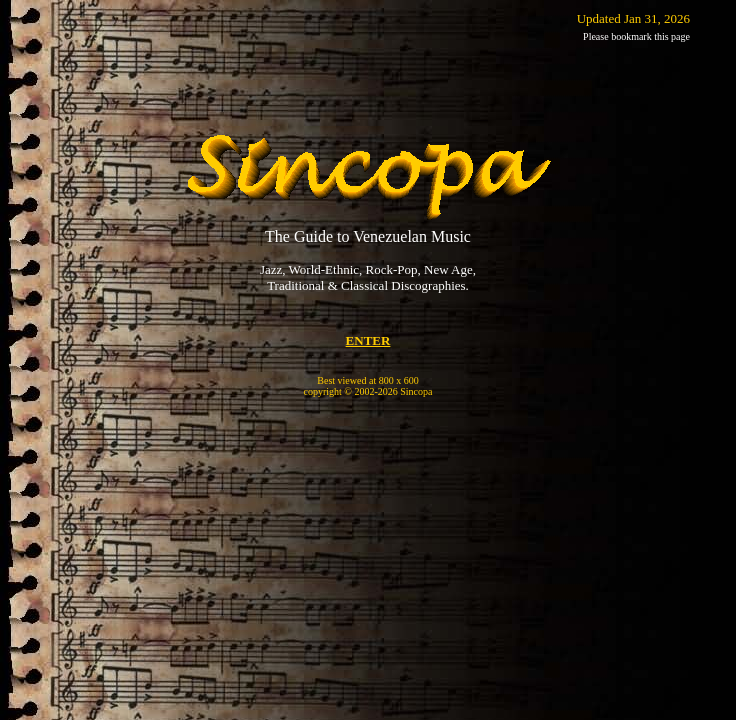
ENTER (368, 340)
